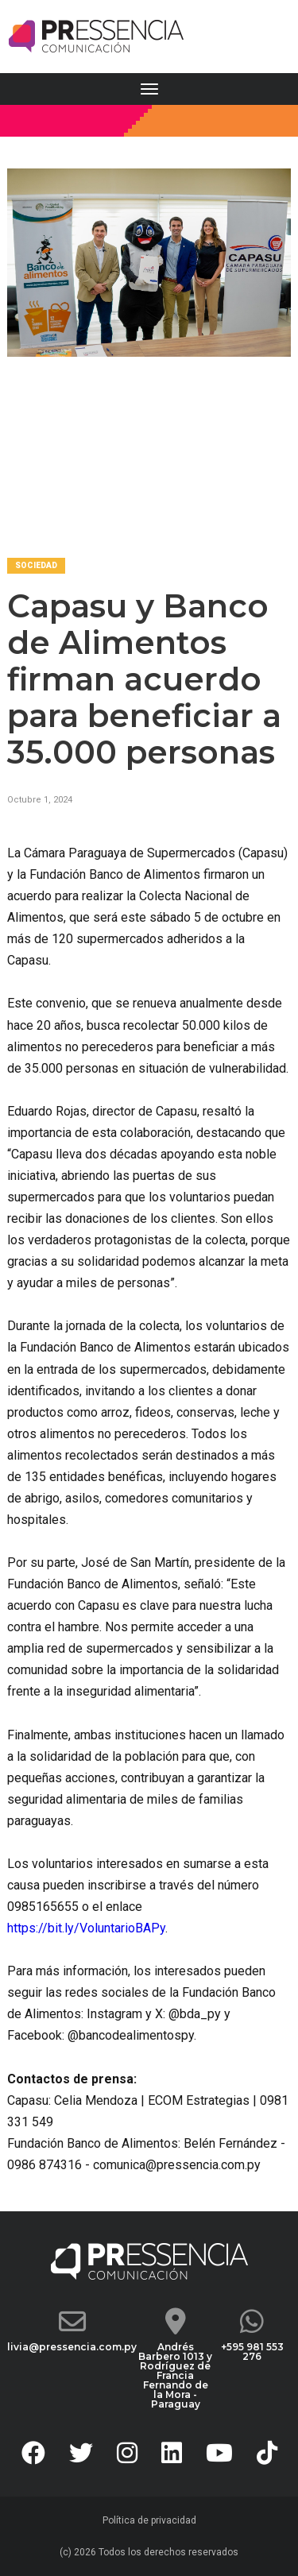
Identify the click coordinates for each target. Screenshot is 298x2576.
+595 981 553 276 (252, 2351)
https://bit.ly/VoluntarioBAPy (86, 1928)
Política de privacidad (149, 2520)
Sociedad (36, 565)
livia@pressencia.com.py (72, 2347)
